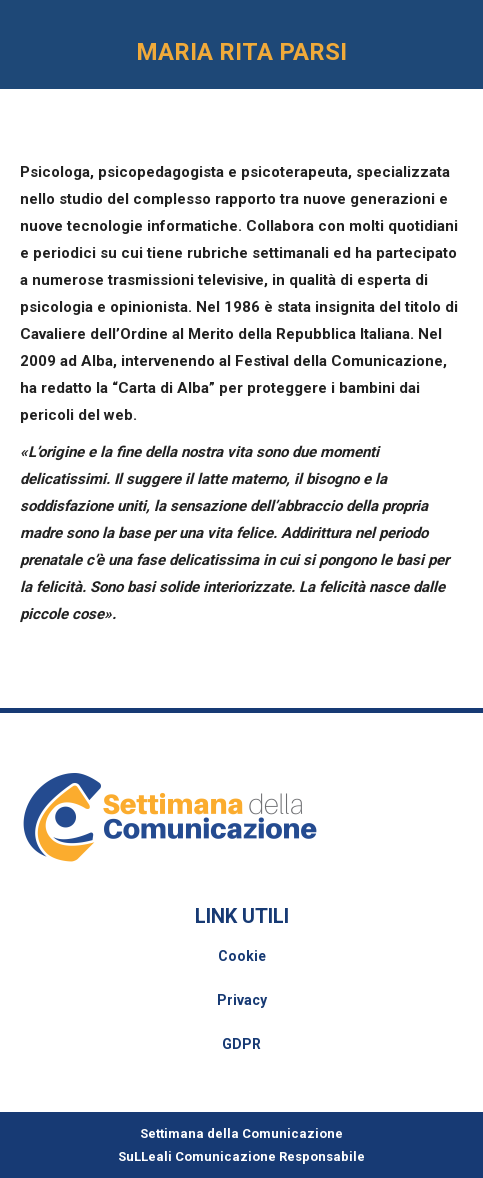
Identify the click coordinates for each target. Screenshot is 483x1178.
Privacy (242, 1000)
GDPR (241, 1044)
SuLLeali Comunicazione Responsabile (241, 1156)
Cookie (242, 956)
